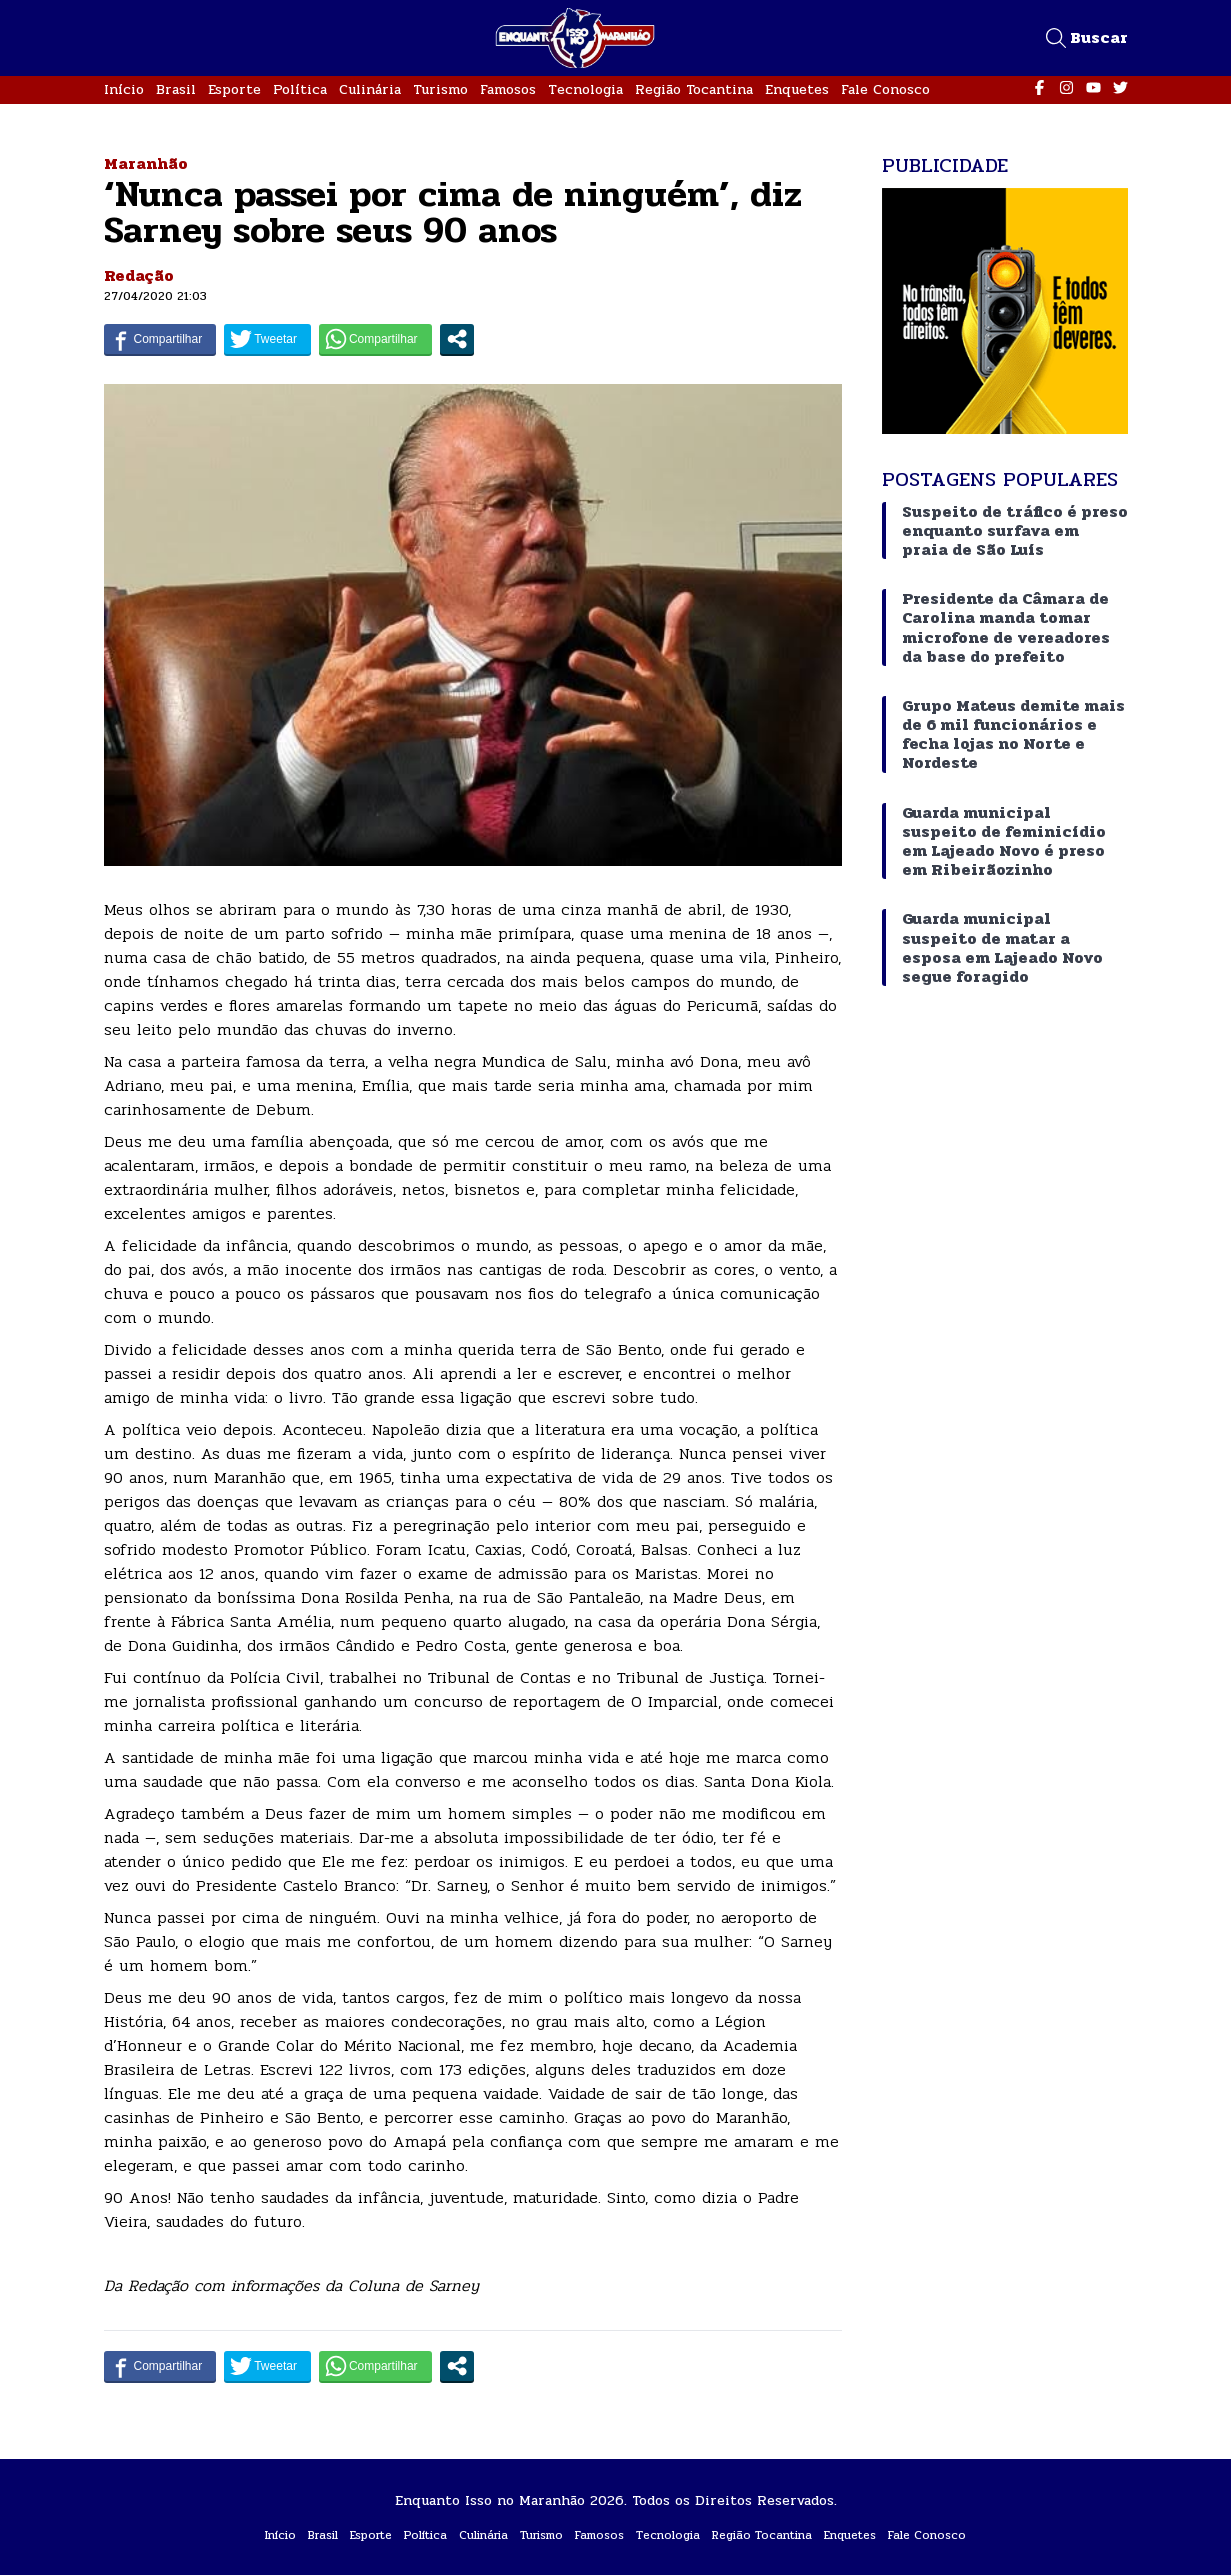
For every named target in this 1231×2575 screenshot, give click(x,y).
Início (124, 89)
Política (300, 89)
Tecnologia (585, 89)
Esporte (234, 89)
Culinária (370, 89)
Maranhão (146, 163)
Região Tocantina (694, 89)
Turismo (440, 89)
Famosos (508, 89)
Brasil (176, 89)
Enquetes (797, 89)
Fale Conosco (885, 89)
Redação (139, 275)
